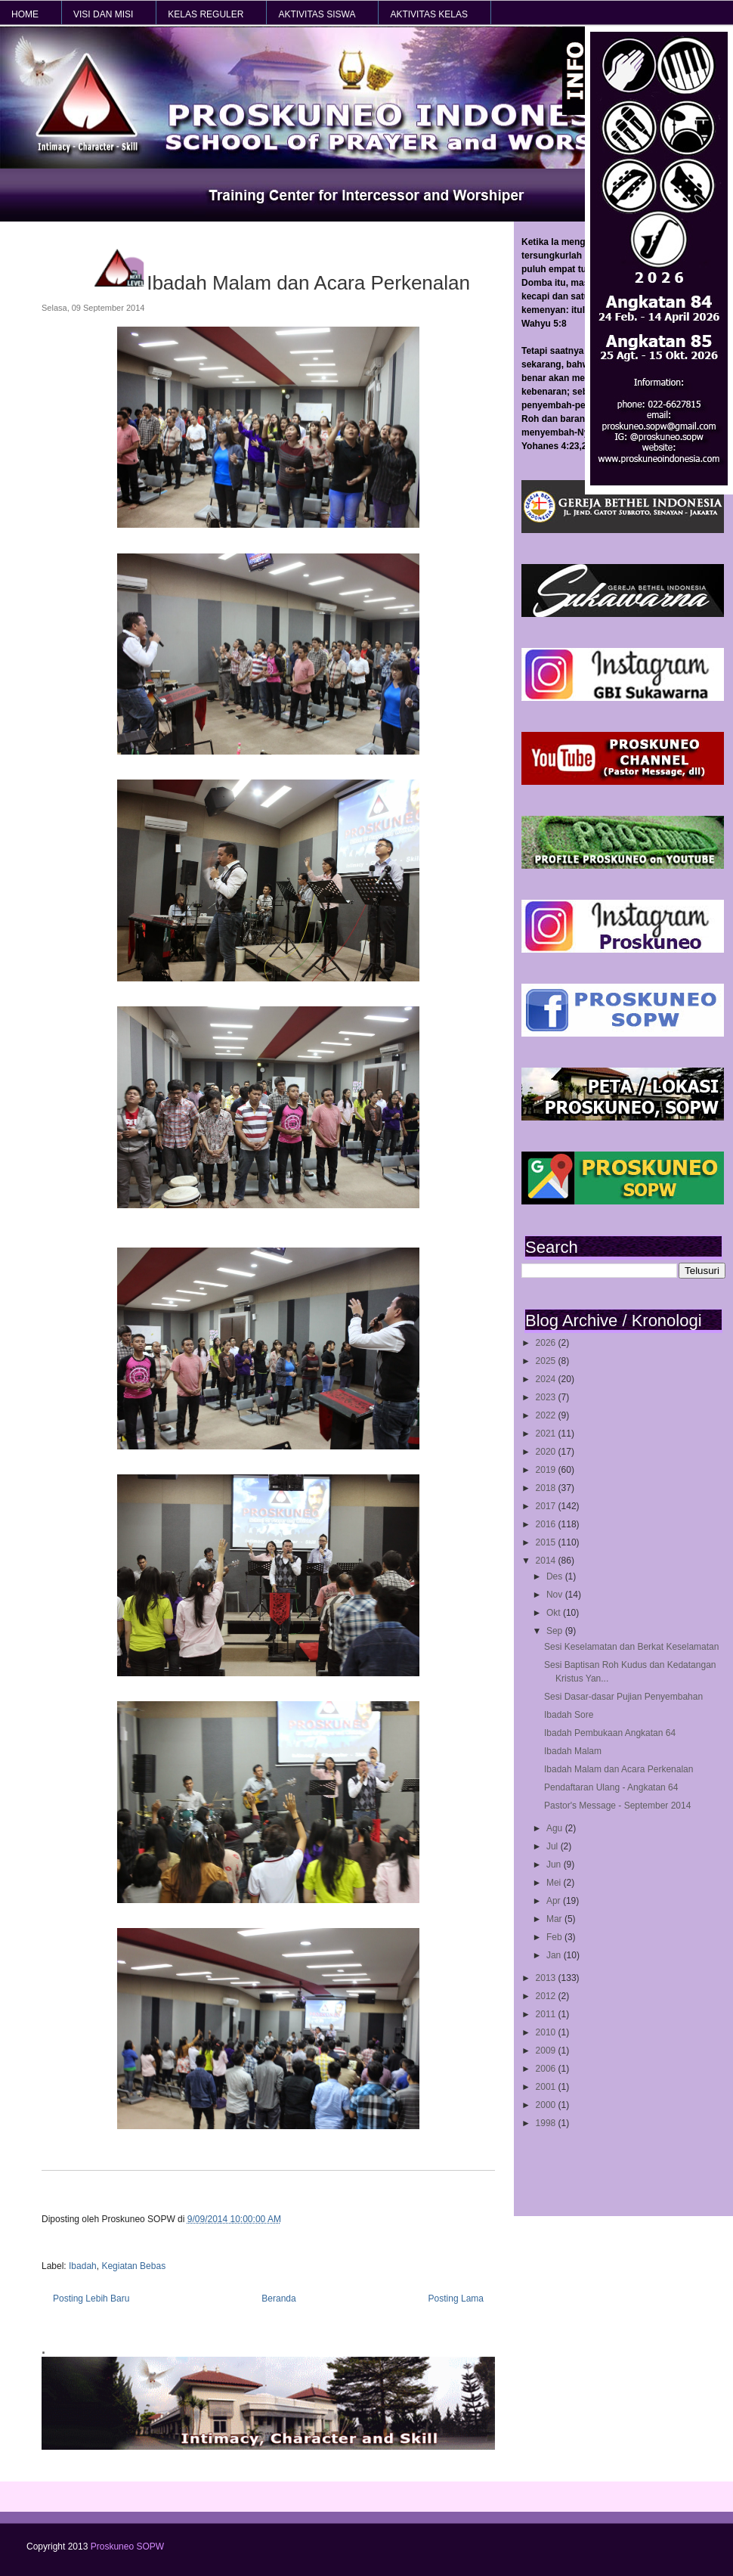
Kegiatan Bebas (133, 2266)
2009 (547, 2050)
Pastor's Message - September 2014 (617, 1805)
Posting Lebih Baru (91, 2298)
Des (555, 1576)
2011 (547, 2014)
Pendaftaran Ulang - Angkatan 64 (611, 1787)
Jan (555, 1955)
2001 (547, 2087)
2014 (547, 1560)
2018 (547, 1488)
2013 (547, 1978)
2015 (547, 1542)
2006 (547, 2068)
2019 (547, 1470)
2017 (547, 1506)
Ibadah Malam (573, 1751)
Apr (554, 1901)
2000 (547, 2105)
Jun (555, 1864)
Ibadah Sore (568, 1715)
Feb (555, 1937)
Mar (555, 1919)
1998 (547, 2123)
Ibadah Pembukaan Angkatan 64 (610, 1733)
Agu (555, 1828)
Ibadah (83, 2266)
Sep (555, 1631)
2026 (547, 1343)
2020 (547, 1451)
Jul (553, 1846)
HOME (25, 14)
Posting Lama (456, 2298)
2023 (547, 1397)
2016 (547, 1524)
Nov (555, 1594)
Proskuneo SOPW (127, 2546)
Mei (555, 1882)
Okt (554, 1612)
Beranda (278, 2298)
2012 (547, 1996)
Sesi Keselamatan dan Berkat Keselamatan (631, 1646)
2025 (547, 1361)
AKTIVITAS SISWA (316, 14)
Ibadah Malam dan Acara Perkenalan (618, 1769)
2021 (547, 1433)
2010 (547, 2032)
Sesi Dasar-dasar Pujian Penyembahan (623, 1696)
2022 (547, 1415)
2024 (547, 1379)
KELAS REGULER (205, 14)
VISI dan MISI (103, 14)
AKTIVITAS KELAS (428, 14)
